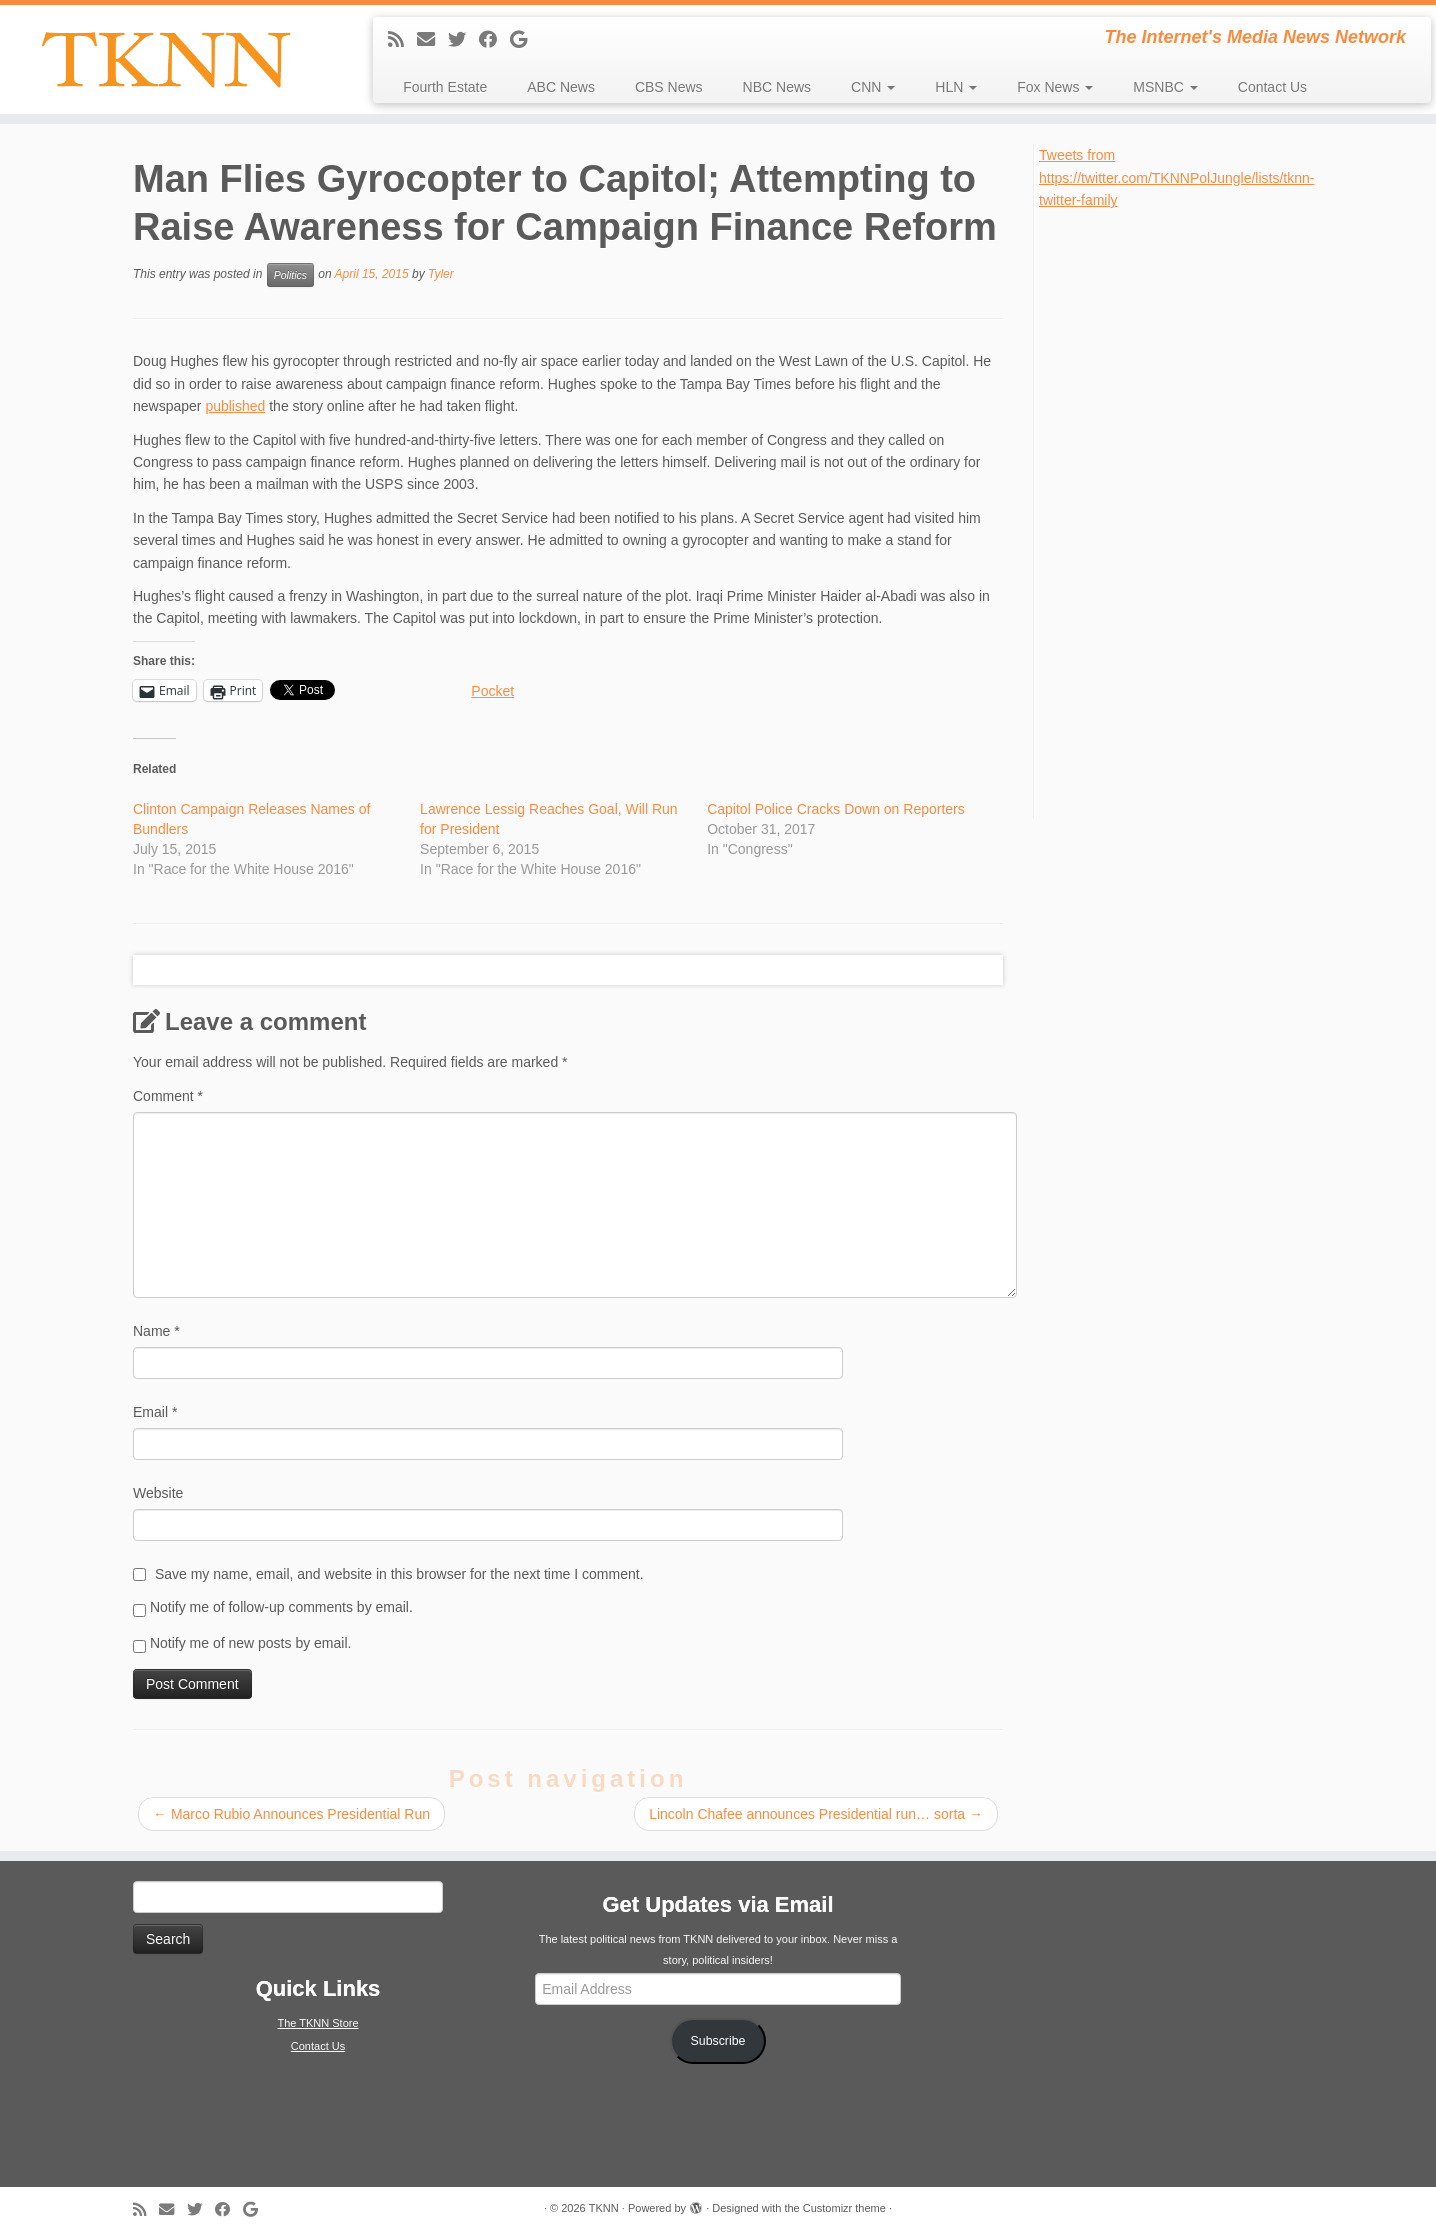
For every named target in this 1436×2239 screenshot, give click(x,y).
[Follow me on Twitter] (463, 40)
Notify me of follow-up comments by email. (281, 1607)
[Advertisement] (1189, 512)
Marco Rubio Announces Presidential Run (291, 1814)
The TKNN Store (317, 2023)
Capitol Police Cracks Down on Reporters (836, 809)
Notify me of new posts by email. (251, 1643)
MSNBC (1165, 87)
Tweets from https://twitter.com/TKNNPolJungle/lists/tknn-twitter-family (1176, 177)
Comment (168, 1096)
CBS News (669, 87)
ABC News (561, 87)
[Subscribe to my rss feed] (402, 40)
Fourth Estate (445, 87)
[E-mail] (432, 40)
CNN (873, 87)
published (235, 406)
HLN (956, 87)
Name (156, 1331)
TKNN (604, 2208)
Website (158, 1493)
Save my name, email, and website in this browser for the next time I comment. (399, 1574)
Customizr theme (844, 2208)
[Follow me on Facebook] (494, 40)
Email (155, 1412)
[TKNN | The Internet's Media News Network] (165, 59)
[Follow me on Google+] (525, 40)
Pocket (492, 691)
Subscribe (718, 2041)
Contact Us (1272, 87)
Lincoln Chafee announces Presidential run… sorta (816, 1814)
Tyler (441, 275)
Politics (290, 275)
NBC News (777, 87)
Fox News (1055, 87)
